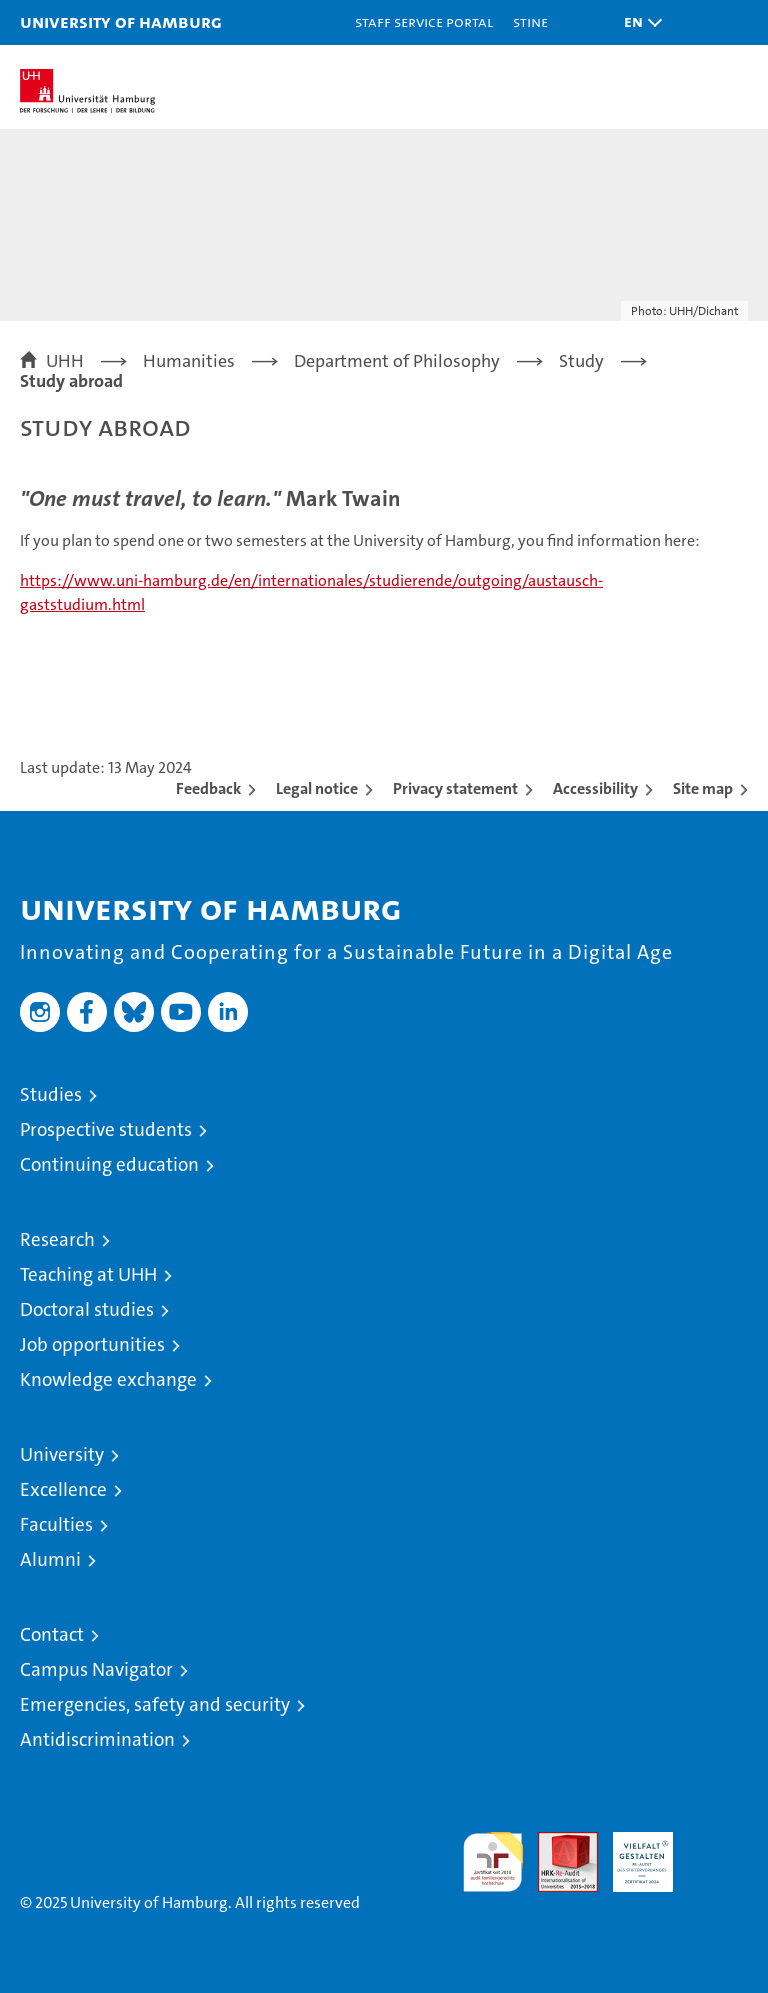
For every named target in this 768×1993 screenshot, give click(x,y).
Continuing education (109, 1164)
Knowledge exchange (108, 1379)
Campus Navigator (96, 1669)
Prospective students (106, 1129)
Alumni (50, 1559)
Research (57, 1239)
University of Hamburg (121, 21)
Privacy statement (455, 788)
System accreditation (718, 1853)
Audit (557, 1842)
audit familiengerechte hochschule (493, 1862)
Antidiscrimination (97, 1739)
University (62, 1454)
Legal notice (317, 788)
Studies (51, 1094)
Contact (52, 1634)
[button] (638, 22)
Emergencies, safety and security (155, 1704)
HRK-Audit (632, 1853)
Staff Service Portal (424, 21)
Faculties (56, 1524)
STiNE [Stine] (530, 21)
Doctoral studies (87, 1309)
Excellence (63, 1489)
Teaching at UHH (88, 1274)
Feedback (208, 788)
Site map (703, 788)
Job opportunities (92, 1344)
